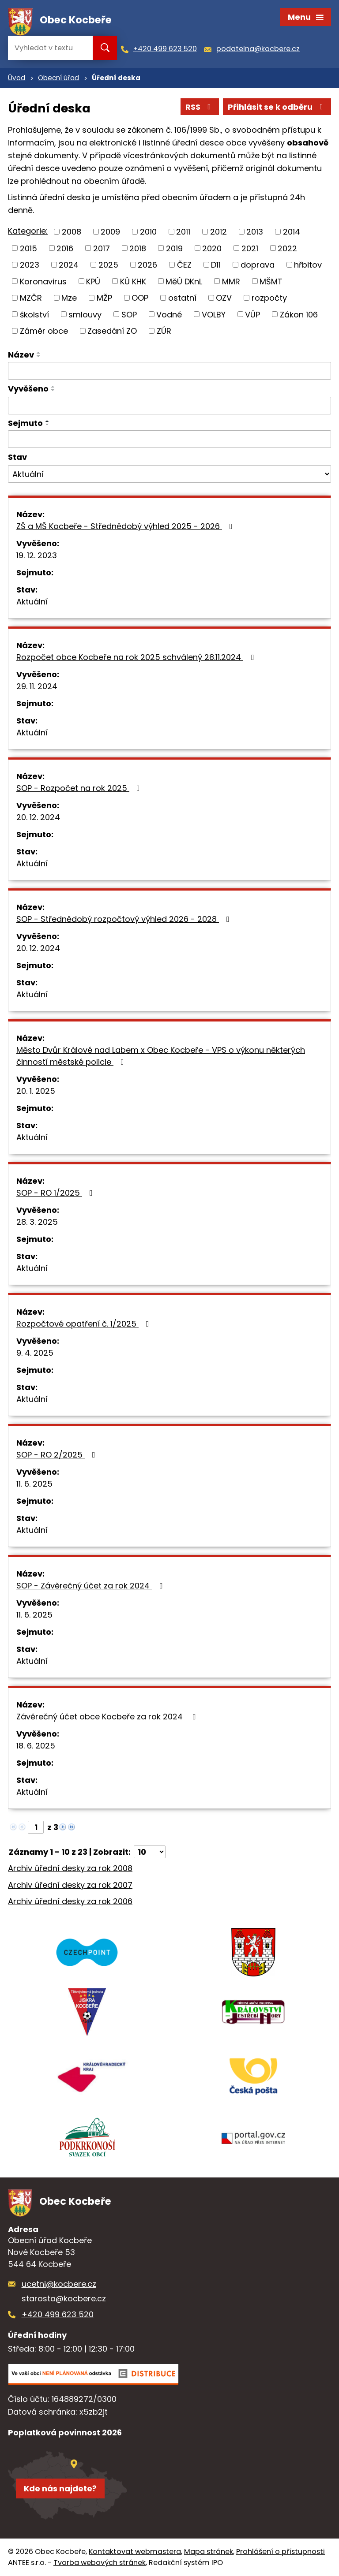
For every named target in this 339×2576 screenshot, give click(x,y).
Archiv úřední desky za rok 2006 (70, 1901)
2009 (110, 231)
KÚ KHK (133, 281)
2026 (147, 264)
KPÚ (93, 281)
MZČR (31, 297)
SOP (129, 314)
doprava (258, 264)
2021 (249, 247)
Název (21, 354)
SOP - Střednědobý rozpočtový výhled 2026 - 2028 (124, 919)
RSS (200, 106)
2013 (254, 231)
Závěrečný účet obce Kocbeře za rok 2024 (107, 1716)
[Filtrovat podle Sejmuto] (169, 439)
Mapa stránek (208, 2551)
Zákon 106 (299, 314)
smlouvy (85, 314)
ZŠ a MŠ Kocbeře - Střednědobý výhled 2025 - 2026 (126, 526)
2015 (28, 247)
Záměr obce (44, 330)
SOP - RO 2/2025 (57, 1454)
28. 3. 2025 (37, 1221)
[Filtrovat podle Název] (169, 371)
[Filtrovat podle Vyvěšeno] (169, 405)
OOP (140, 297)
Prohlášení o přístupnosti (280, 2551)
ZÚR (164, 330)
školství (34, 314)
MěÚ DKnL (184, 281)
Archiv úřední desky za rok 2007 (70, 1884)
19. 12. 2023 (36, 555)
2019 (174, 247)
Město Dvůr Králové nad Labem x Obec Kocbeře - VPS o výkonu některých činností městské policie (160, 1055)
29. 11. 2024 (36, 686)
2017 (101, 247)
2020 (212, 247)
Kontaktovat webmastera (135, 2551)
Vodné (169, 314)
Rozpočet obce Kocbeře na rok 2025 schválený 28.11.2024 (136, 657)
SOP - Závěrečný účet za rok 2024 (91, 1585)
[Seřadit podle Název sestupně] (39, 356)
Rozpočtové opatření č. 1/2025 (84, 1323)
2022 (287, 247)
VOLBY (214, 314)
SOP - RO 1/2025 (56, 1192)
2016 (64, 247)
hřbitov (308, 264)
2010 (148, 231)
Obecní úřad (58, 77)
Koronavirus (43, 281)
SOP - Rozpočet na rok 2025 (79, 788)
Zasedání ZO (112, 330)
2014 (291, 231)
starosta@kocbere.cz (64, 2298)
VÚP (252, 314)
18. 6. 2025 (35, 1745)
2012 (218, 231)
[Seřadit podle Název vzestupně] (39, 352)
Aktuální (32, 601)
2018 (137, 247)
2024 (69, 264)
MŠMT (271, 281)
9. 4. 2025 (34, 1352)
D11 (216, 264)
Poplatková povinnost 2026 (65, 2432)
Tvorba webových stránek (99, 2562)
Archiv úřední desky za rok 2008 (70, 1868)
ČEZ (184, 264)
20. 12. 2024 (38, 817)
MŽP (104, 297)
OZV (224, 297)
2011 (183, 231)
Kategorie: (28, 230)
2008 (71, 231)
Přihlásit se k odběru (277, 106)
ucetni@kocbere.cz (59, 2283)
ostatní (182, 297)
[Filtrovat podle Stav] (169, 474)
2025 (108, 264)
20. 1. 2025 (35, 1090)
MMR (231, 281)
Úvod (16, 77)
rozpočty (269, 297)
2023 (29, 264)
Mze (69, 297)
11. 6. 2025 (34, 1483)
